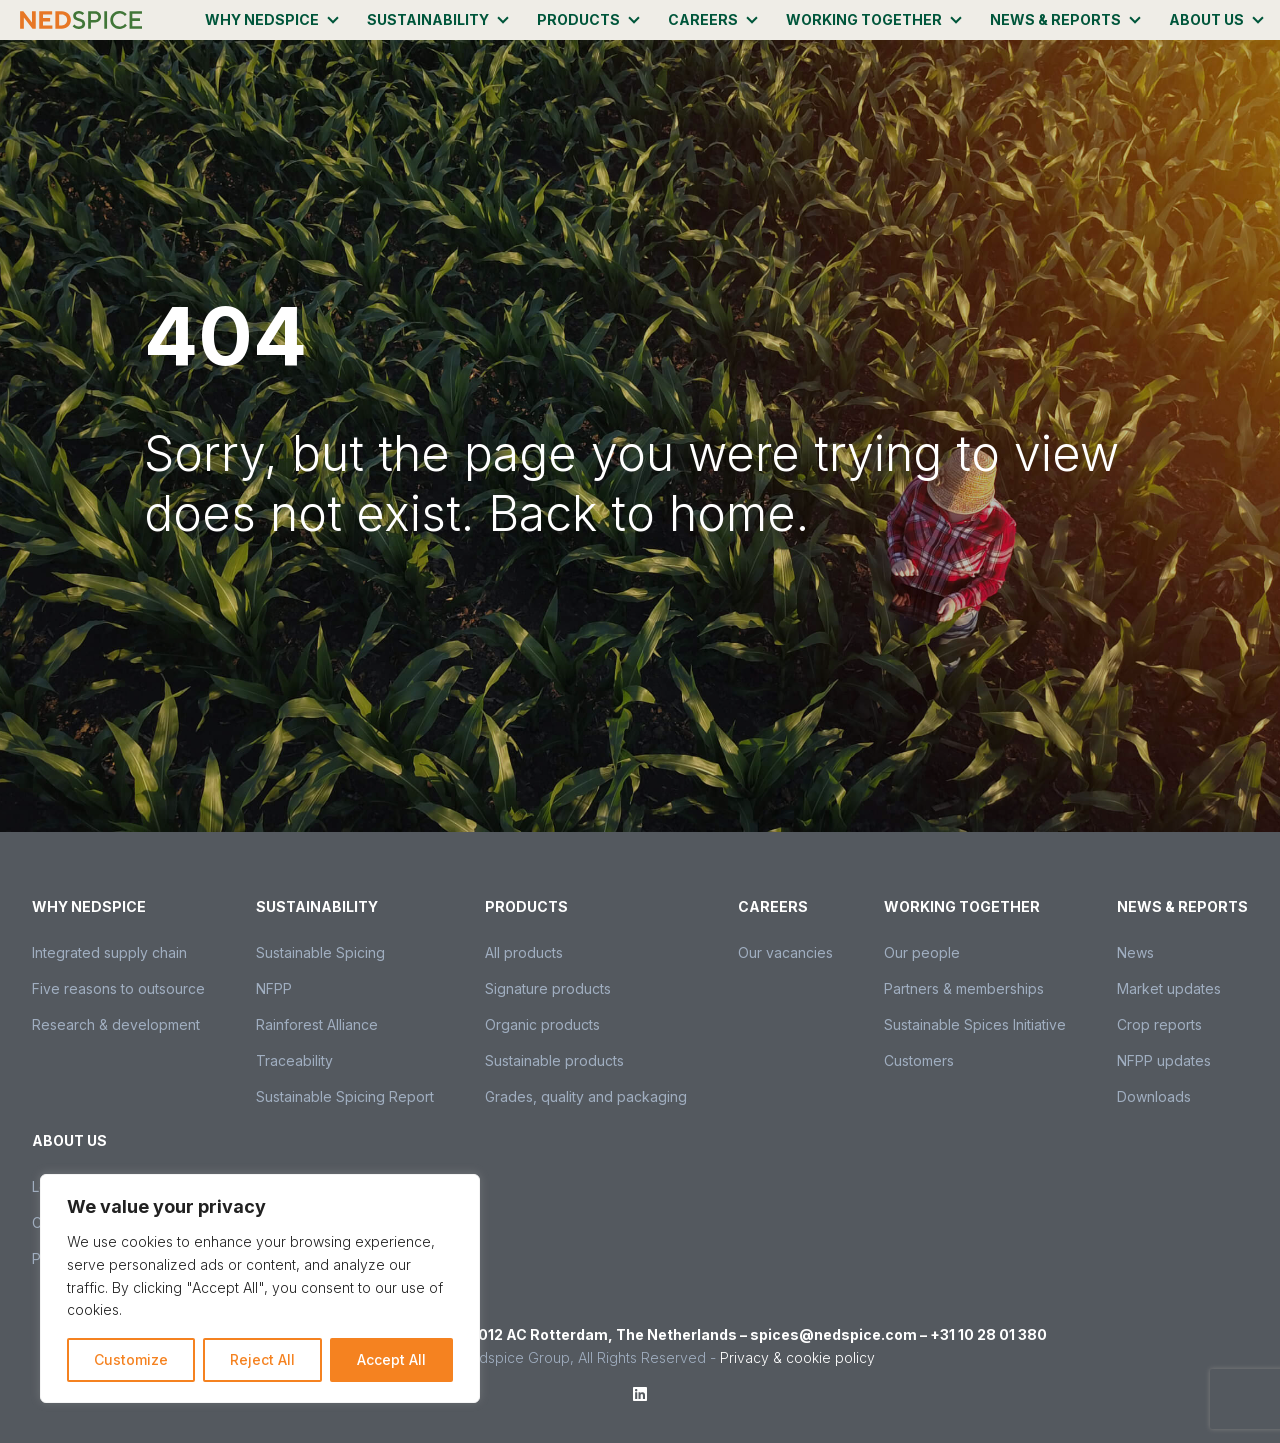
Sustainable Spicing (320, 952)
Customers (919, 1060)
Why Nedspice (262, 19)
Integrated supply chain (109, 952)
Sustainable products (554, 1060)
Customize (131, 1359)
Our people (922, 952)
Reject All (262, 1359)
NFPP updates (1164, 1060)
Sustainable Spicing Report (345, 1096)
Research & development (116, 1024)
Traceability (294, 1060)
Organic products (542, 1024)
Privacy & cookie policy (797, 1357)
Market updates (1169, 988)
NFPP (274, 988)
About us (1206, 19)
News (1135, 952)
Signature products (548, 988)
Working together (864, 19)
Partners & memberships (964, 988)
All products (524, 952)
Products (578, 19)
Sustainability (428, 19)
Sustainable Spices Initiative (975, 1024)
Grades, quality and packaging (586, 1096)
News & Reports (1055, 19)
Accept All (391, 1359)
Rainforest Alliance (317, 1024)
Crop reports (1159, 1024)
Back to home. (648, 513)
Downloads (1154, 1096)
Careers (703, 19)
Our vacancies (785, 952)
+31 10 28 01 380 (988, 1334)
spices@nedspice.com (833, 1334)
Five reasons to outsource (118, 988)
